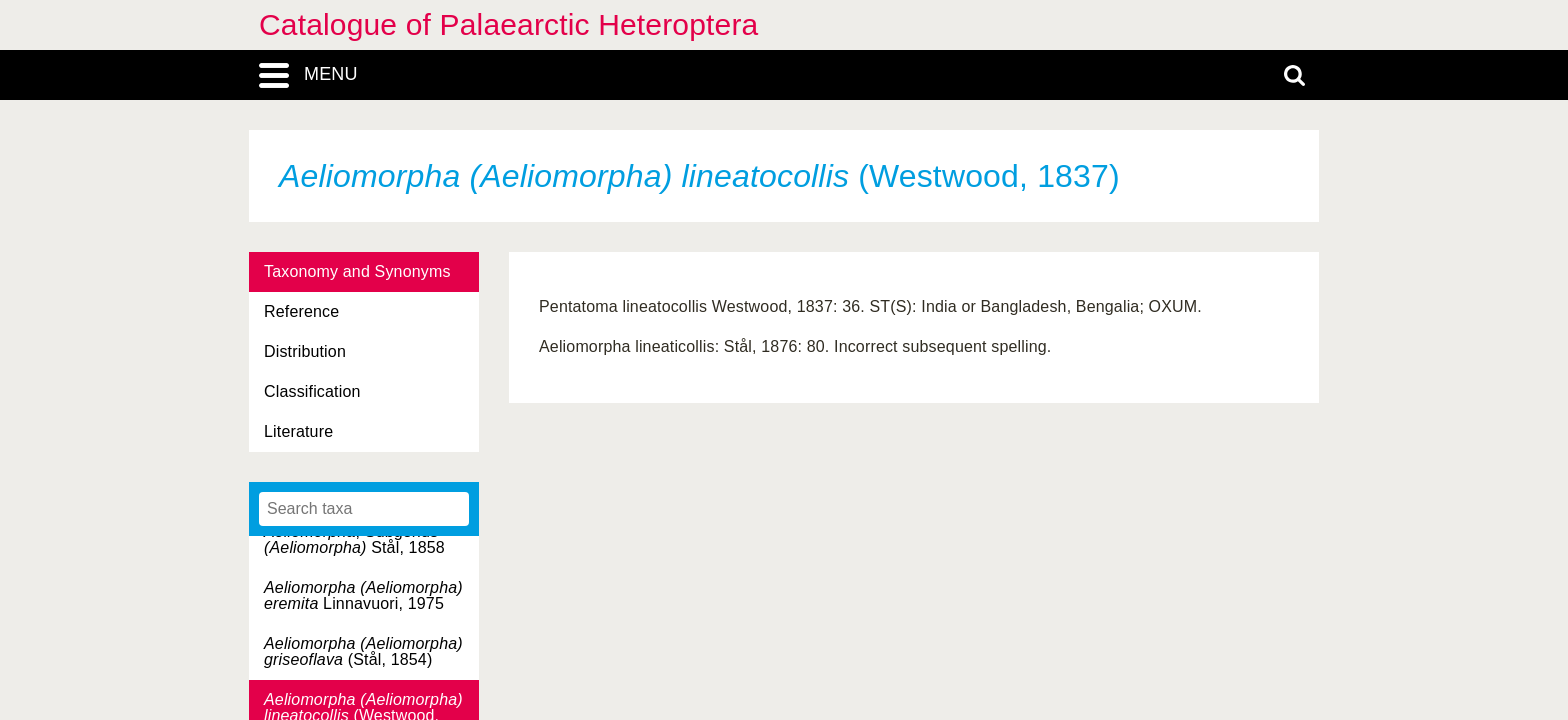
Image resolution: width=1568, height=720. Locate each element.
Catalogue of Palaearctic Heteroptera (508, 24)
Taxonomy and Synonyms (357, 271)
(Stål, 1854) (363, 651)
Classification (312, 391)
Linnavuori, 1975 (363, 595)
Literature (298, 431)
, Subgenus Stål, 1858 (354, 539)
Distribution (305, 351)
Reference (301, 311)
